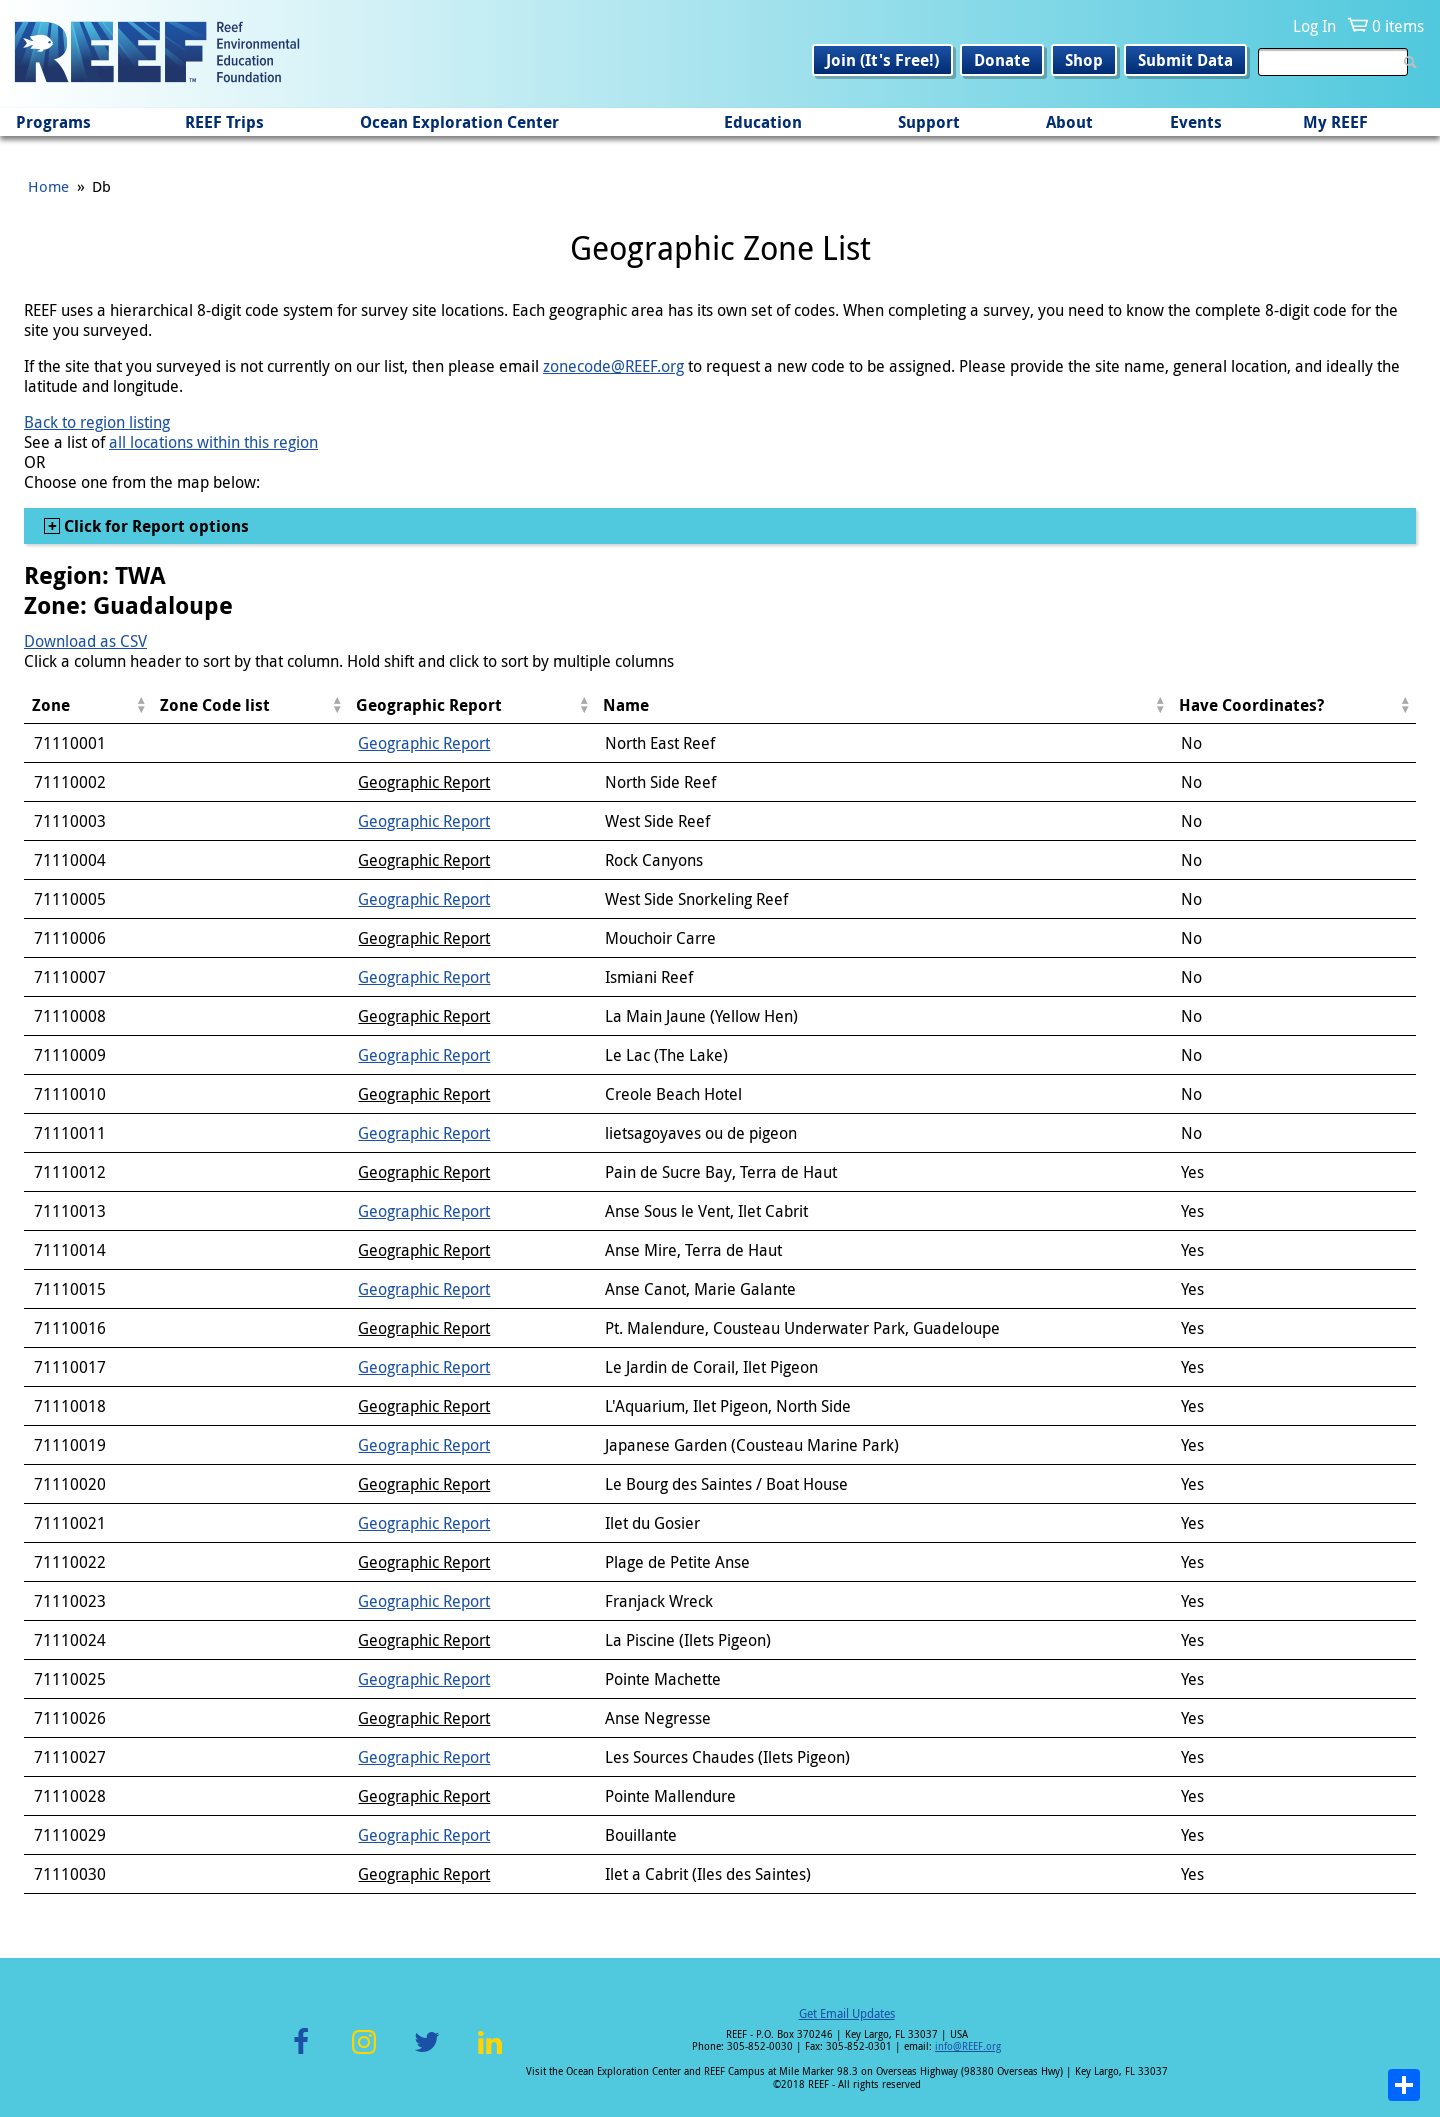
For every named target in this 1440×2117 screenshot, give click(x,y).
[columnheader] (88, 705)
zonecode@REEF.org (613, 366)
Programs (53, 122)
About (1069, 122)
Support (929, 122)
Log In (1314, 26)
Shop (1084, 60)
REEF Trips (224, 122)
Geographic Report (424, 743)
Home (48, 186)
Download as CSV (85, 641)
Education (763, 122)
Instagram (364, 2053)
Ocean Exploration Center (459, 122)
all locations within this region (213, 442)
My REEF (1335, 122)
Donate (1002, 60)
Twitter (427, 2053)
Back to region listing (97, 422)
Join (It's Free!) (882, 60)
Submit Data (1185, 60)
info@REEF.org (968, 2046)
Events (1196, 122)
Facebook (301, 2053)
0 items (1398, 26)
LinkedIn (489, 2053)
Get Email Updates (847, 2013)
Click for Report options (154, 526)
